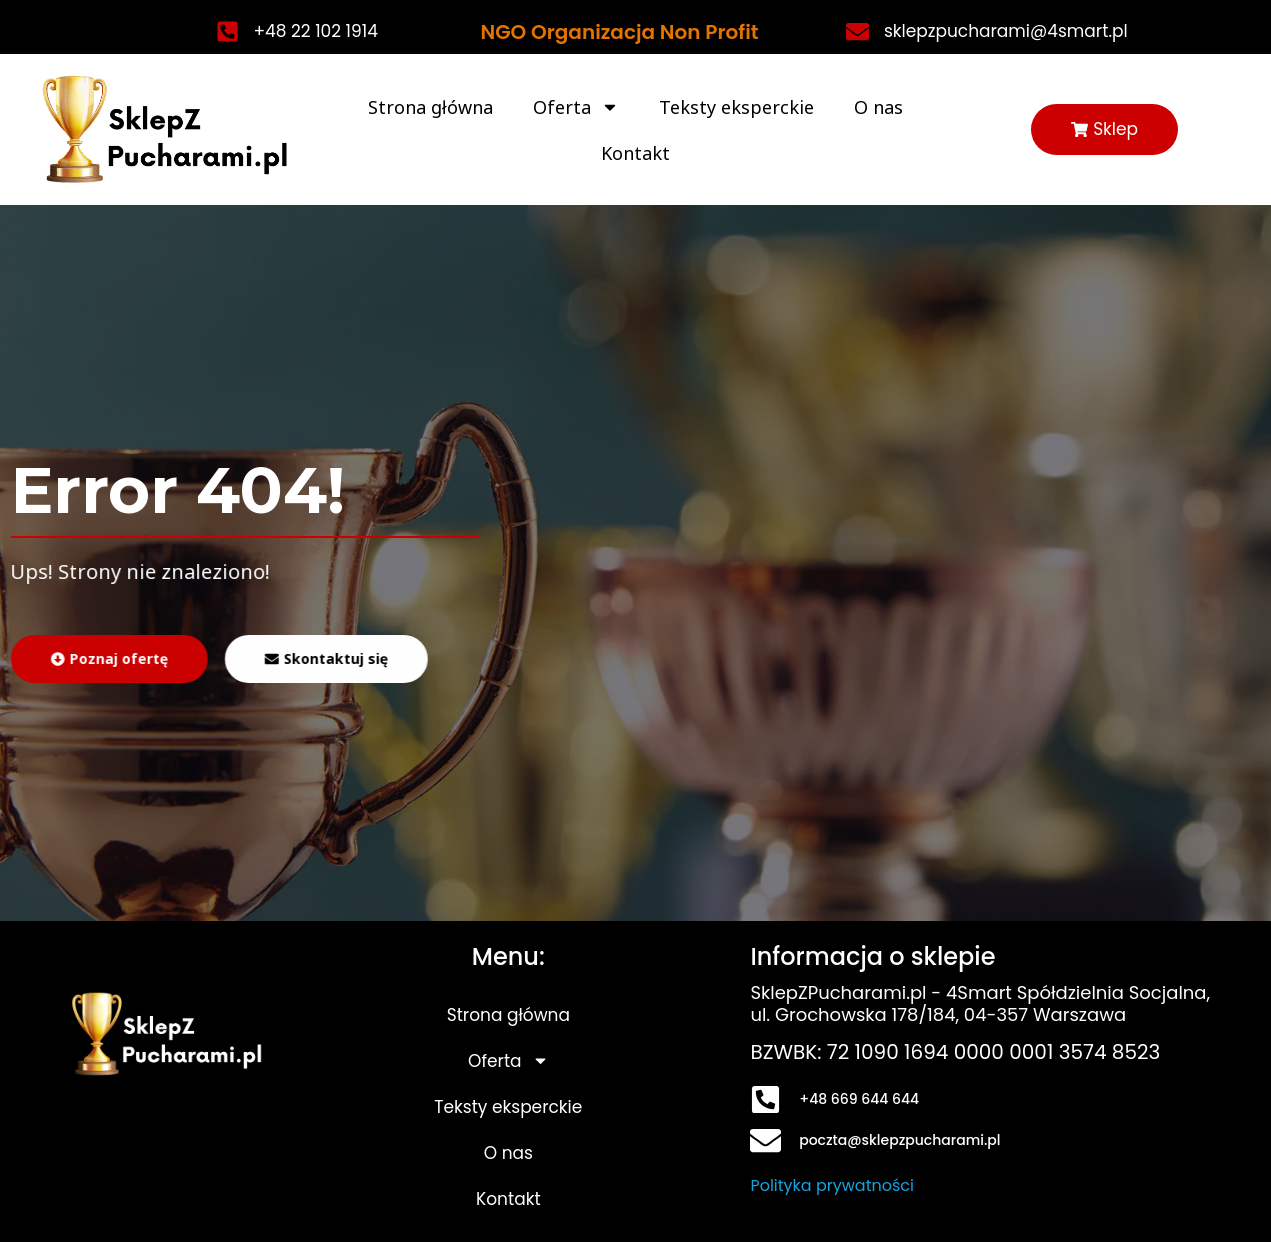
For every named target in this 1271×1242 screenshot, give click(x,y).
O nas (878, 107)
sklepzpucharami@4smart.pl (1006, 31)
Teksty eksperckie (736, 107)
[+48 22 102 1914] (227, 31)
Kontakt (635, 153)
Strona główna (430, 107)
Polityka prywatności (832, 1185)
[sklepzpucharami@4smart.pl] (857, 31)
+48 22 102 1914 (316, 31)
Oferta (576, 107)
